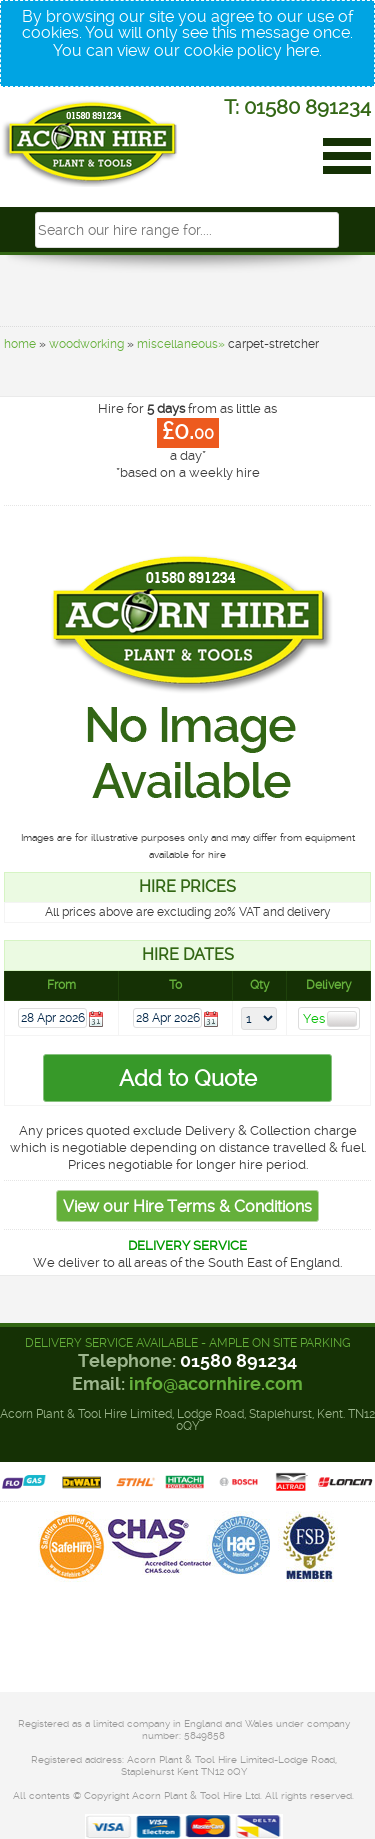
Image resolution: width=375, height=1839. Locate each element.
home (20, 344)
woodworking (86, 344)
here (302, 50)
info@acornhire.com (216, 1383)
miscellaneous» (181, 344)
